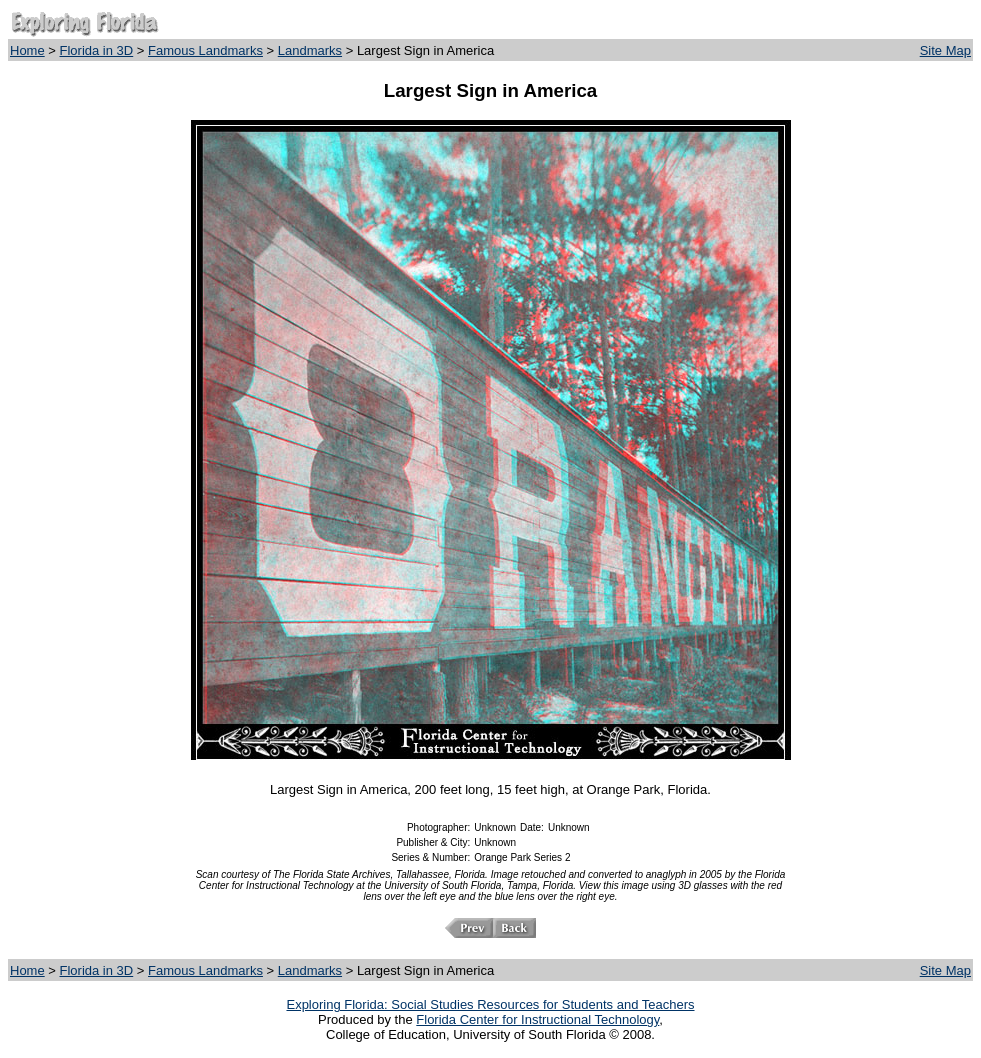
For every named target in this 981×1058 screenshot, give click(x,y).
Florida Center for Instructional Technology (537, 1019)
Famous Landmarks (205, 50)
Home (27, 50)
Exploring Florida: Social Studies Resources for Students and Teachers (490, 1004)
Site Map (945, 50)
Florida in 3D (97, 50)
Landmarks (310, 50)
